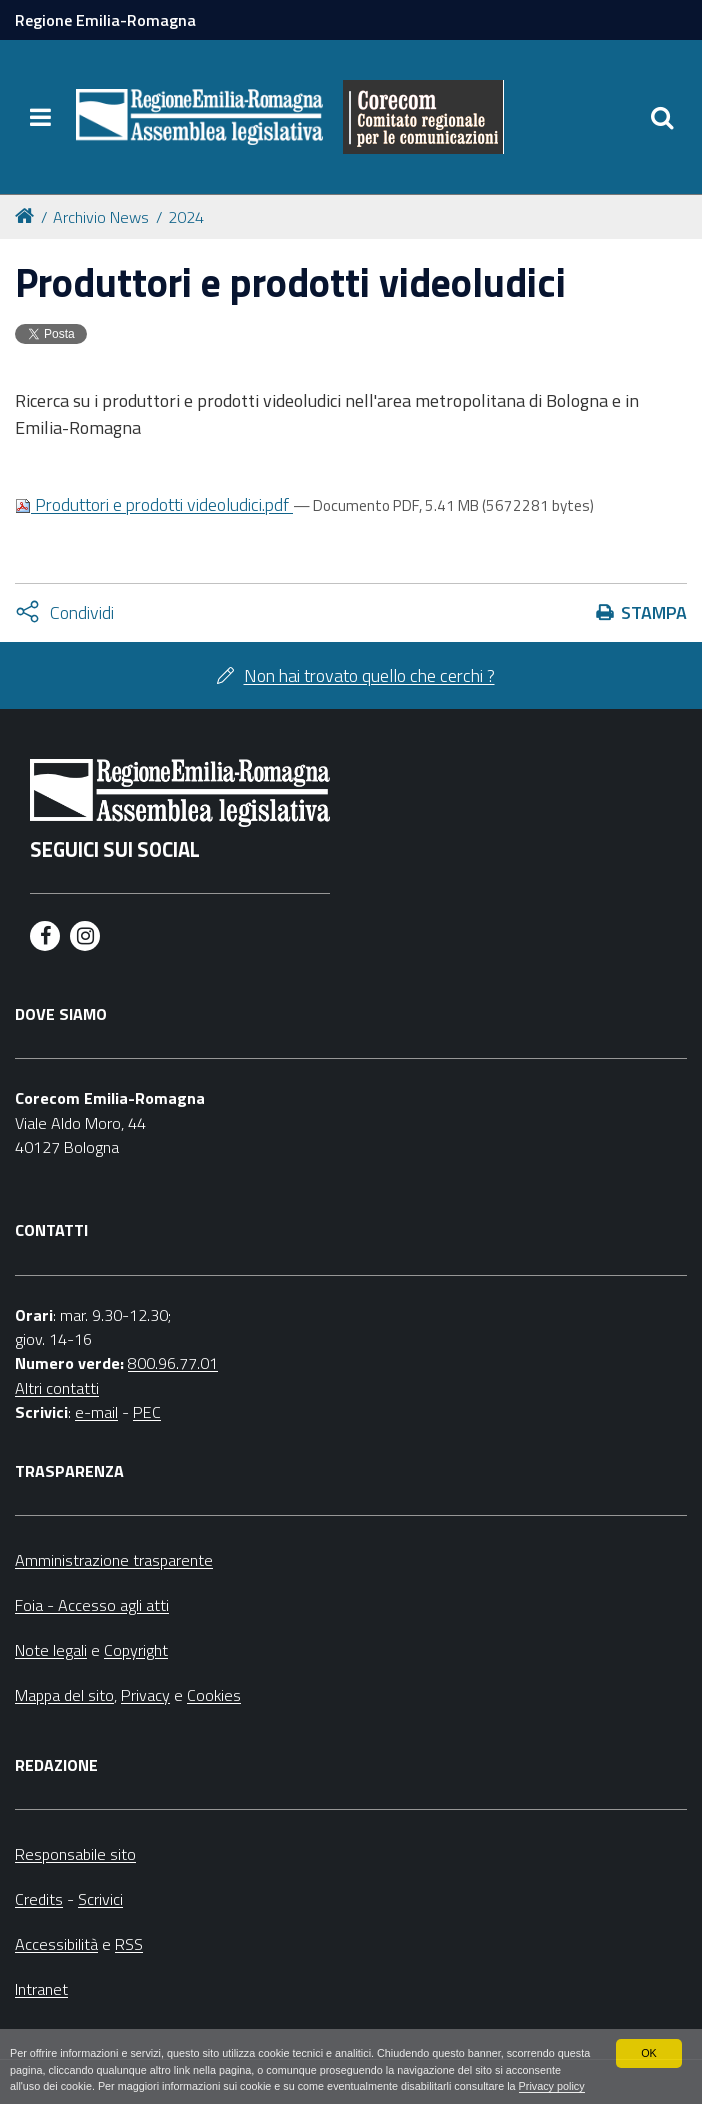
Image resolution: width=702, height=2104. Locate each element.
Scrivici (100, 1899)
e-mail (96, 1412)
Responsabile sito (75, 1854)
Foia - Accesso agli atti (92, 1605)
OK (649, 2053)
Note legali (51, 1650)
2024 (186, 217)
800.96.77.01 (173, 1363)
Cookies (214, 1695)
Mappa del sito (64, 1695)
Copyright (136, 1650)
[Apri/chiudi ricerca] (662, 117)
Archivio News (101, 217)
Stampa (654, 612)
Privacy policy (552, 2086)
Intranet (41, 1989)
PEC (147, 1412)
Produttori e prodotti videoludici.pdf (154, 504)
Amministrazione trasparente (114, 1560)
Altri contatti (57, 1388)
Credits (39, 1899)
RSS (129, 1944)
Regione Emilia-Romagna (105, 20)
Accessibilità (56, 1944)
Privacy (145, 1695)
